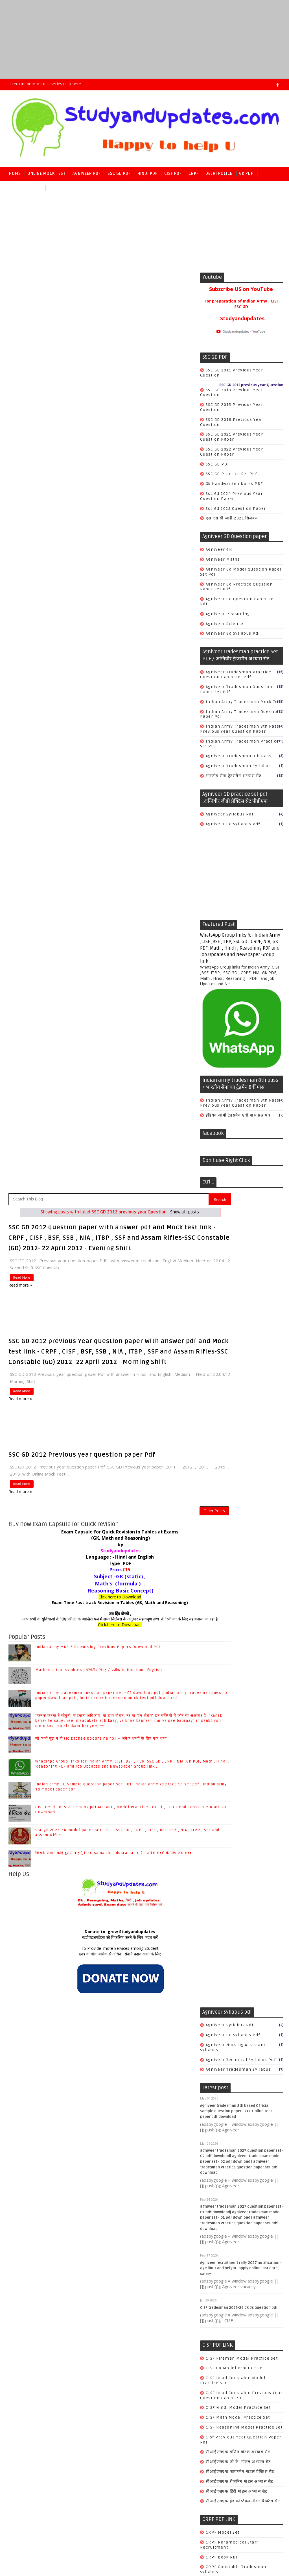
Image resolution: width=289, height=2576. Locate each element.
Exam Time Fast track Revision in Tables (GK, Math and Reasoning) (103, 703)
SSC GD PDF (119, 173)
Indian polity (137, 2056)
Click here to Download (103, 697)
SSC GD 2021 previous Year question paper (231, 437)
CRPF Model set (139, 1638)
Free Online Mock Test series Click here (45, 84)
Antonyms (133, 1997)
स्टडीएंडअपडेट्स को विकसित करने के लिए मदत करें (103, 1043)
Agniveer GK (219, 549)
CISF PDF (173, 173)
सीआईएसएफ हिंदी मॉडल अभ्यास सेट (153, 1597)
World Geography (140, 2076)
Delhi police (218, 173)
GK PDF (246, 173)
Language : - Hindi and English (103, 657)
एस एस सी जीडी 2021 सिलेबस (232, 518)
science (131, 2115)
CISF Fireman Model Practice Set (158, 1464)
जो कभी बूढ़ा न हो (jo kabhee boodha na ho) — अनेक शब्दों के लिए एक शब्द (101, 844)
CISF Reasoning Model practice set (161, 1533)
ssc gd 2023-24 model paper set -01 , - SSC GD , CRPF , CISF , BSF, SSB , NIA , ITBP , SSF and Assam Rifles (158, 2422)
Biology (130, 2007)
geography (134, 2085)
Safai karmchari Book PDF (151, 1707)
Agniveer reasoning (228, 614)
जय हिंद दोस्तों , (103, 714)
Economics (134, 2046)
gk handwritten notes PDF (234, 483)
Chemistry (133, 2036)
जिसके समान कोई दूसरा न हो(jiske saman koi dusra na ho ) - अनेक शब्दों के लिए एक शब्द (113, 959)
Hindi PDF (147, 173)
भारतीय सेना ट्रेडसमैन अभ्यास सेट (234, 775)
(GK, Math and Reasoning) (103, 639)
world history (137, 2125)
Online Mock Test (46, 173)
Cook (127, 1698)
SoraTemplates (41, 2487)
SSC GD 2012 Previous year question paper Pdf (81, 549)
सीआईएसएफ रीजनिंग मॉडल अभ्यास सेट (156, 1587)
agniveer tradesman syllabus (238, 765)
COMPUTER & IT (139, 2027)
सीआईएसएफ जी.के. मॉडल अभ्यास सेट (155, 1568)
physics (130, 2105)
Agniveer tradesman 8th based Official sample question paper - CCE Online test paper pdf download (153, 1217)
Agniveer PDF (87, 173)
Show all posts (167, 288)
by (103, 645)
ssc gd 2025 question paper (236, 508)
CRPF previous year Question (154, 1688)
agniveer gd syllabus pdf (233, 633)
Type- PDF (103, 664)
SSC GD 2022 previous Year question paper (231, 452)
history (130, 2095)
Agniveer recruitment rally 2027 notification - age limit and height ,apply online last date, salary (157, 1374)
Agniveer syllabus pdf (230, 814)
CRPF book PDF (138, 1663)
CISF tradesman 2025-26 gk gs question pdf (155, 1413)
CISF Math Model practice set (154, 1523)
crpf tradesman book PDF (151, 1732)
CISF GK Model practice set (151, 1474)
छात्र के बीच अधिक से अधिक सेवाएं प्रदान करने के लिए (103, 1060)
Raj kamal (96, 2487)
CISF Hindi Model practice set (155, 1513)
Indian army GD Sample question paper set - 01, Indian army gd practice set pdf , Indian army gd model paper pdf (155, 2357)
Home (15, 173)
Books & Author (139, 2017)
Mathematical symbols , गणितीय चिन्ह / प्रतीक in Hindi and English (98, 776)
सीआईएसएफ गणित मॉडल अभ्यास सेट (154, 1558)
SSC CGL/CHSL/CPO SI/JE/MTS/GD (157, 2066)
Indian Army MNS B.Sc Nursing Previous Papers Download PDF (98, 753)
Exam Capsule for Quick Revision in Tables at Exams (102, 632)
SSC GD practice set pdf (231, 473)
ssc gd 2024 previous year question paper (231, 496)
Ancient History (139, 1987)
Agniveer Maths (223, 559)
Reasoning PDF (25, 187)
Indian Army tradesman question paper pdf (240, 714)
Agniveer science (225, 623)
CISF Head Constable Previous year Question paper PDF (158, 1501)
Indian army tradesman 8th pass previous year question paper (239, 729)
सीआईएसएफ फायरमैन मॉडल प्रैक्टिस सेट (156, 1578)
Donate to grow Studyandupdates (103, 1038)
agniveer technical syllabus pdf (157, 1165)
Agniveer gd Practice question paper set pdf (236, 587)
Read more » (20, 370)
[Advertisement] (144, 39)
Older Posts (180, 608)
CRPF (194, 173)
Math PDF (58, 187)
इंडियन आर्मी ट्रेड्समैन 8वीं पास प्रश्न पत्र (238, 1115)
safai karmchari (140, 1742)
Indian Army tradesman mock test (244, 701)
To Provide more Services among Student (103, 1054)
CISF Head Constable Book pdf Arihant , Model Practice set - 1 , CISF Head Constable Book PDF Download (158, 2390)
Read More (20, 363)
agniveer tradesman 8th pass (239, 756)
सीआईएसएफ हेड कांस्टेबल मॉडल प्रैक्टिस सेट (159, 1607)
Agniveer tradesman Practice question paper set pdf (236, 675)
